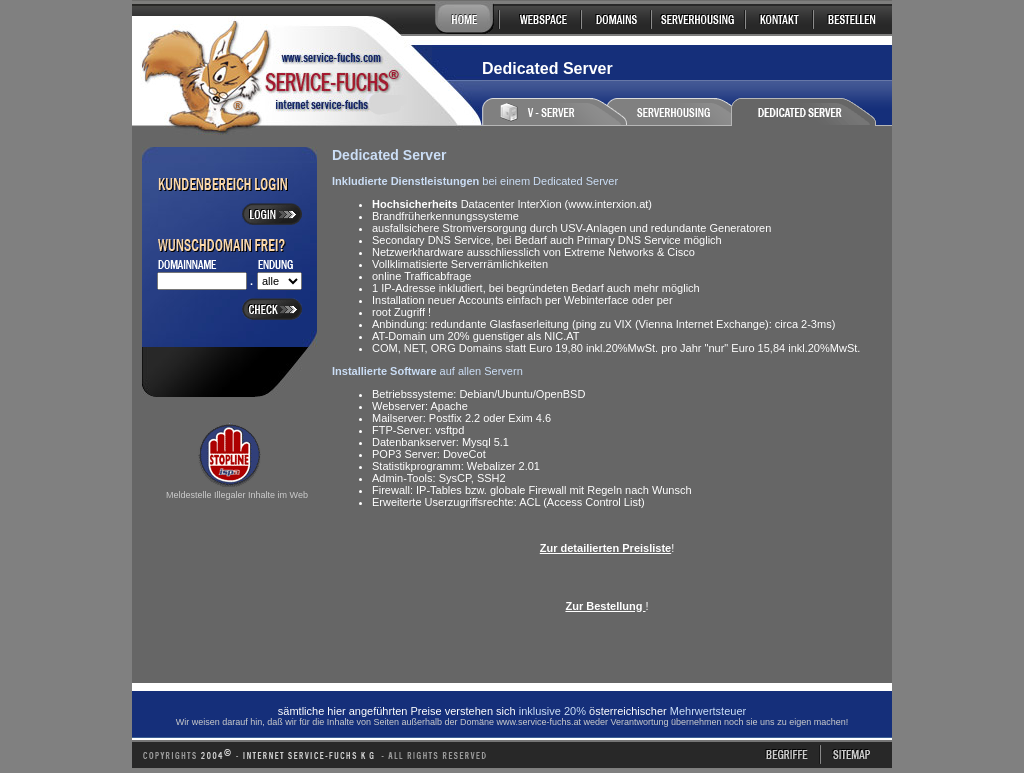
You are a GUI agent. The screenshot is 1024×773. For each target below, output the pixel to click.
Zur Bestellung (605, 606)
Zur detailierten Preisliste (605, 548)
